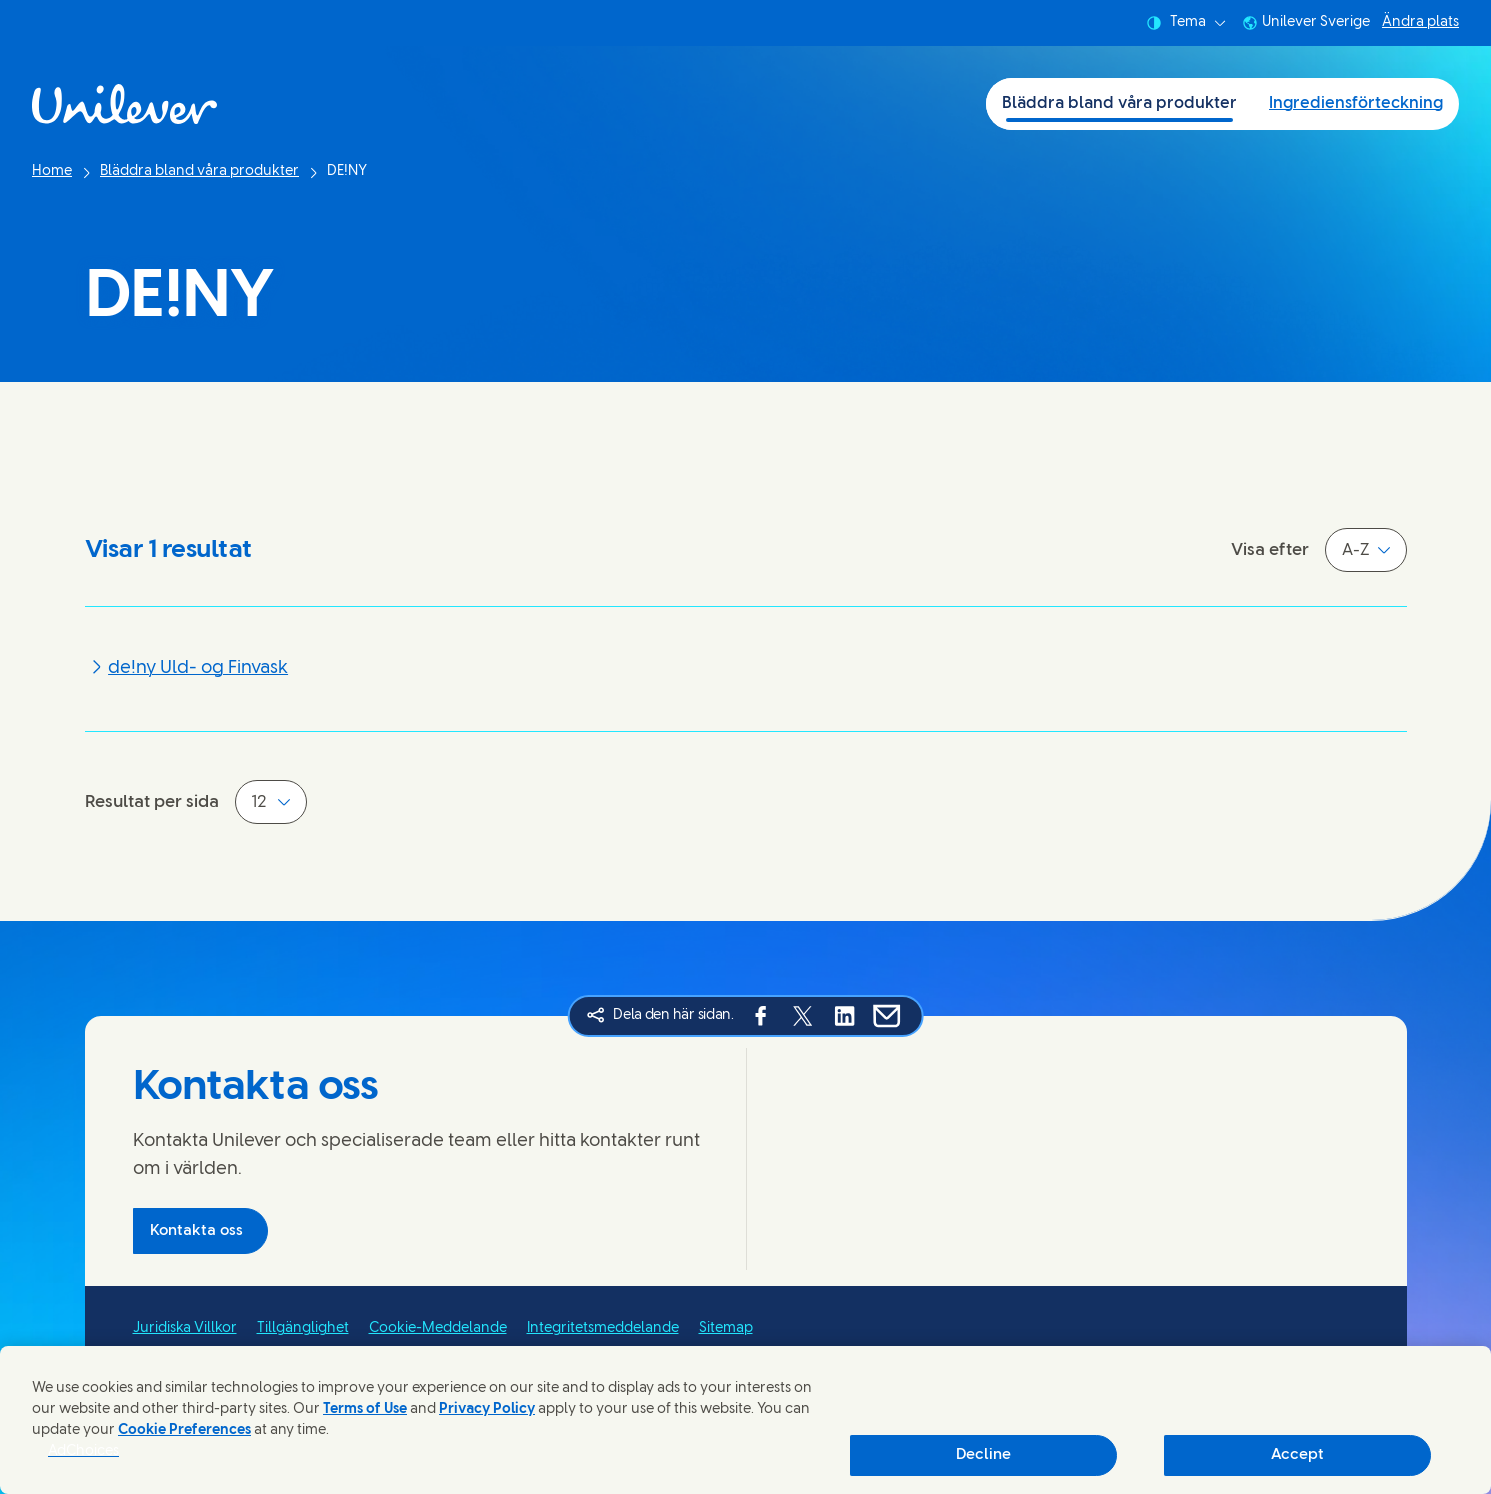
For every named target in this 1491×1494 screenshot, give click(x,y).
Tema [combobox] (1186, 23)
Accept (1297, 1455)
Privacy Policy (487, 1409)
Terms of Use (365, 1409)
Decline (983, 1455)
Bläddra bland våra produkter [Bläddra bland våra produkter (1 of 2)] (1119, 103)
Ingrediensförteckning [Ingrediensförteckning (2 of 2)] (1356, 103)
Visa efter (1270, 550)
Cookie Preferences (184, 1430)
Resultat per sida (152, 802)
